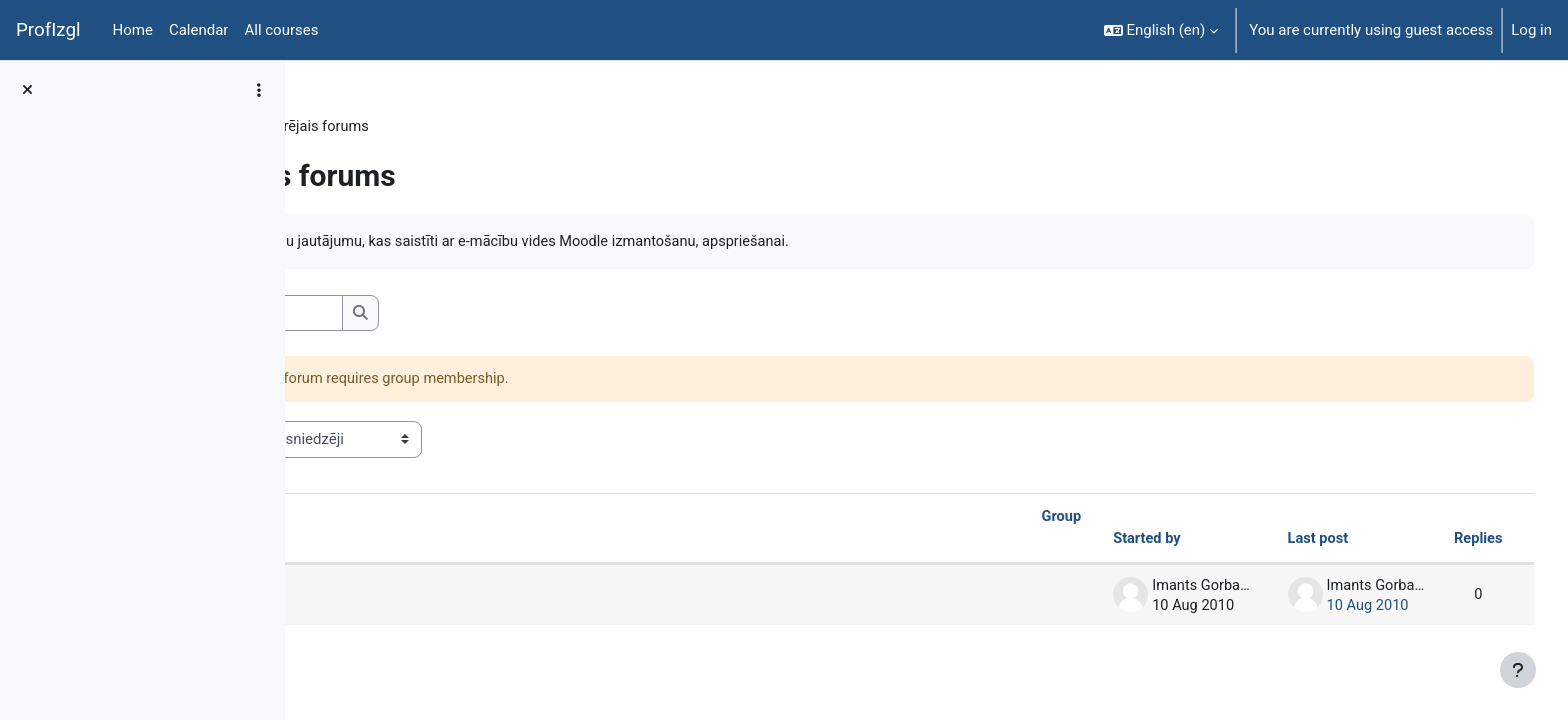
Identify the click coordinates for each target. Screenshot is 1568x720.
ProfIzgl (48, 30)
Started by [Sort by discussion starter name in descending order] (1102, 541)
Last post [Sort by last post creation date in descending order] (1277, 541)
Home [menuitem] (133, 30)
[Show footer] (1518, 670)
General (437, 127)
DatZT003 (357, 127)
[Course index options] (259, 90)
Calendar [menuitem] (199, 30)
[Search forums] (465, 314)
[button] (1161, 30)
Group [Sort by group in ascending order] (1015, 519)
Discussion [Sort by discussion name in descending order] (385, 541)
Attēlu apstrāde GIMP (435, 597)
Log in (1531, 30)
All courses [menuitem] (281, 30)
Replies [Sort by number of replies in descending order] (1440, 541)
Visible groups (371, 440)
